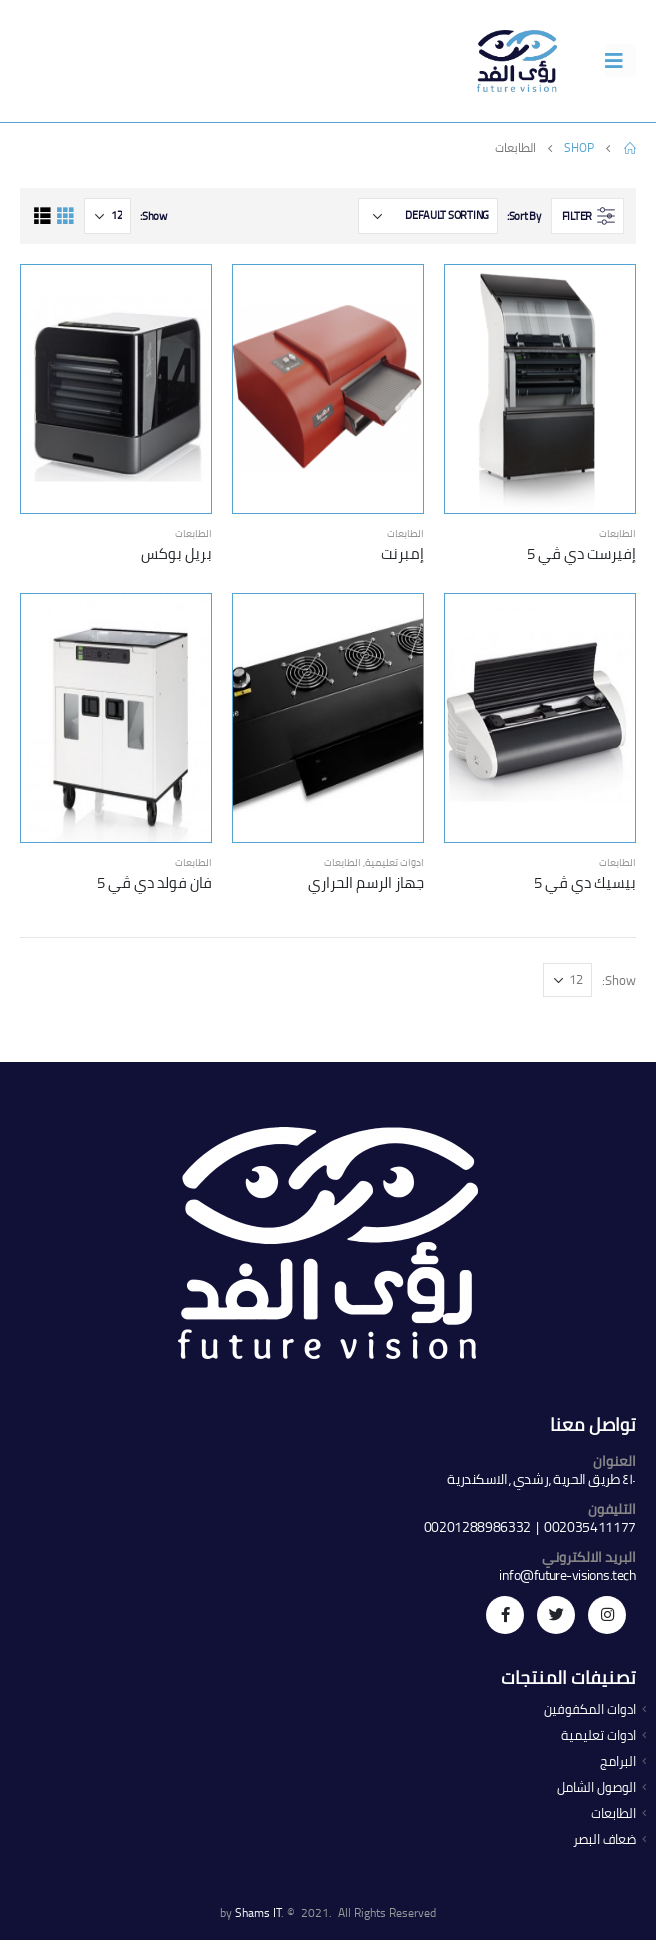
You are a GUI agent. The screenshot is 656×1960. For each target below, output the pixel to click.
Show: (153, 216)
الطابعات (617, 533)
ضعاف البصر (604, 1839)
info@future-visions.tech (567, 1575)
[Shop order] (428, 216)
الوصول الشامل (596, 1787)
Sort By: (524, 216)
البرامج (618, 1761)
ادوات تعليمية (394, 862)
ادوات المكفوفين (590, 1709)
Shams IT (258, 1912)
